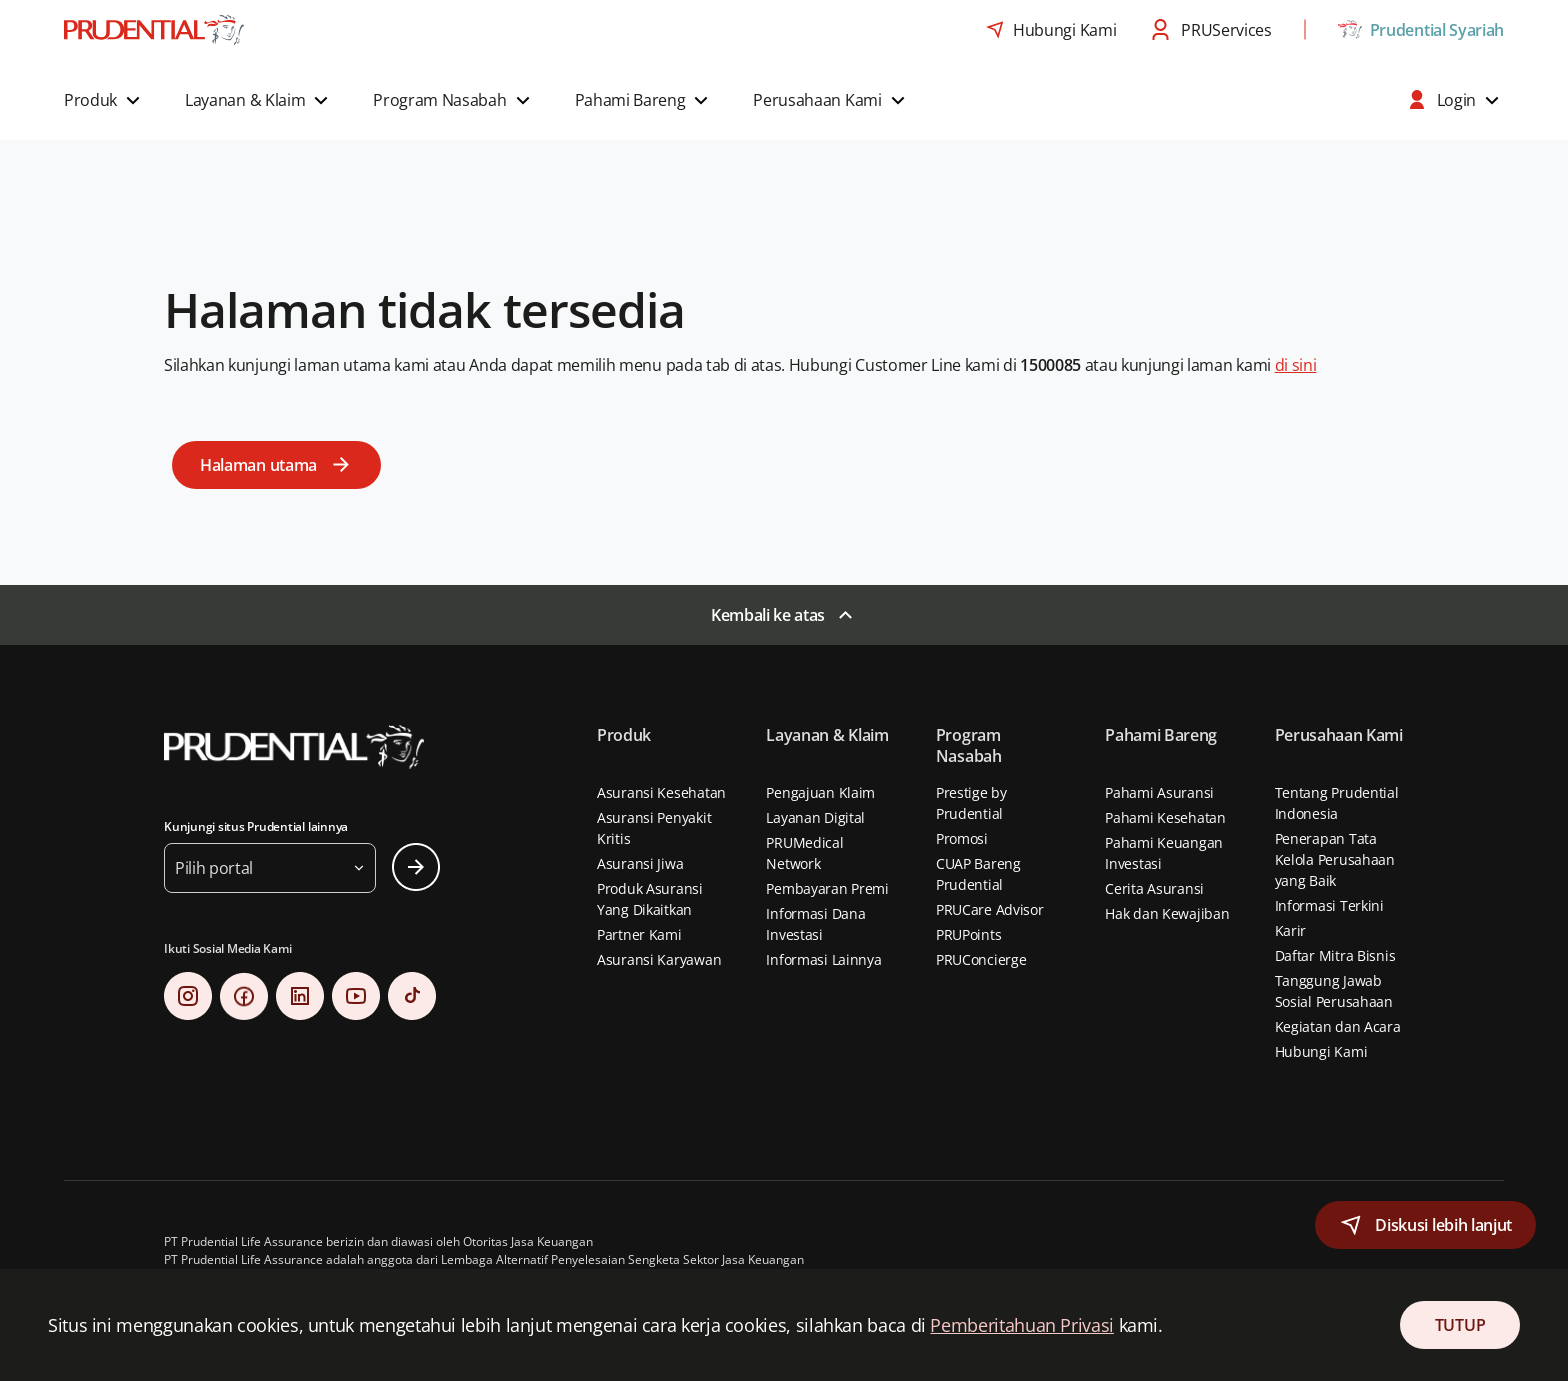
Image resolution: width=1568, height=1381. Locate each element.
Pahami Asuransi (1159, 792)
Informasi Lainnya (823, 959)
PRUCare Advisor (990, 909)
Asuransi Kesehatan (661, 792)
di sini (1296, 365)
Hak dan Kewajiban (1167, 913)
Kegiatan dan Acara (1338, 1026)
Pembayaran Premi (827, 888)
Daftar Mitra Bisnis (1335, 955)
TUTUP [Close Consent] (1460, 1325)
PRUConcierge (981, 959)
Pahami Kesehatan (1165, 817)
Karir (1291, 930)
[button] (104, 100)
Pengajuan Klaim (820, 792)
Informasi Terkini (1329, 905)
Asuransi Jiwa (640, 863)
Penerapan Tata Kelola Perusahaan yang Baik (1335, 859)
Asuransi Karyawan (659, 959)
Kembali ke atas (768, 615)
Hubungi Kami (1321, 1051)
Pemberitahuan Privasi (1021, 1325)
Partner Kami (639, 934)
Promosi (962, 838)
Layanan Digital (815, 817)
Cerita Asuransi (1154, 888)
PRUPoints (968, 934)
